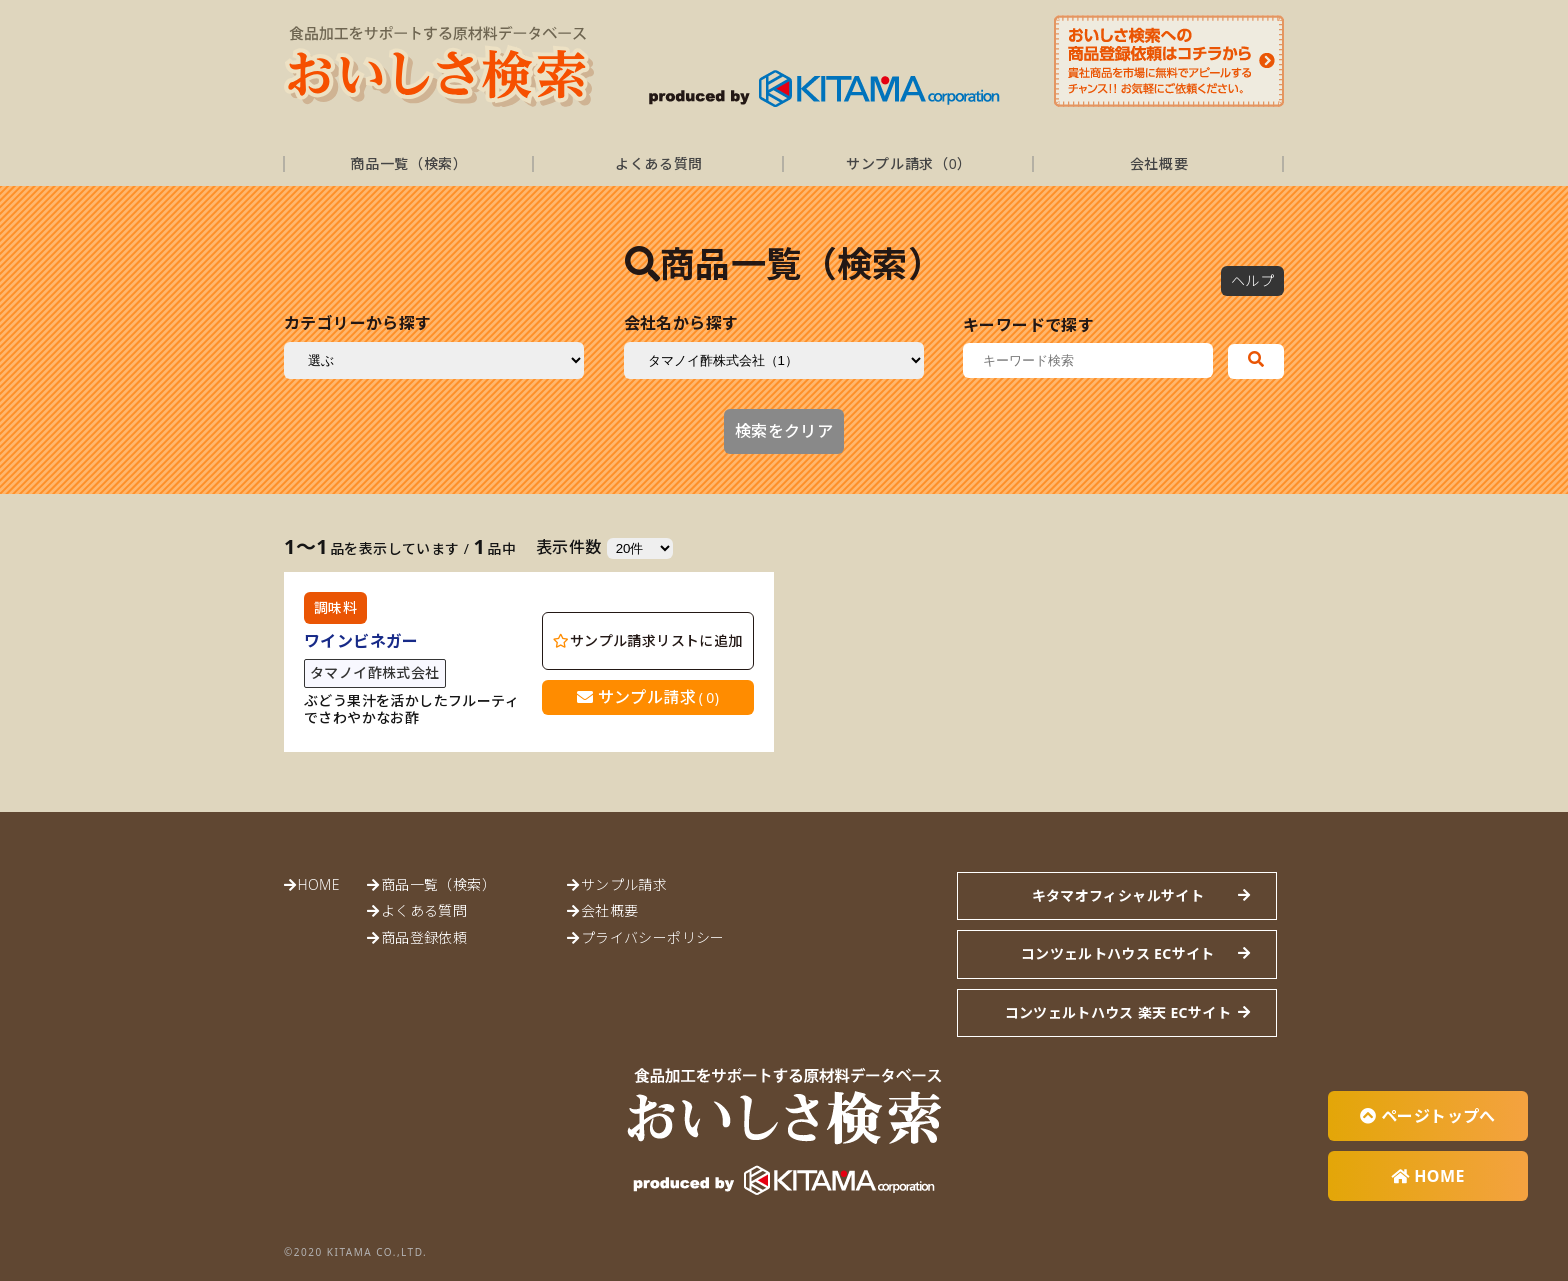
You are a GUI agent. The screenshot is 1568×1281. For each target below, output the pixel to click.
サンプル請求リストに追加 (647, 640)
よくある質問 (659, 163)
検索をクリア (784, 431)
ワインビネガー (361, 641)
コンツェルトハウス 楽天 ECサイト (1118, 1012)
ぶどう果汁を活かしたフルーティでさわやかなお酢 (411, 710)
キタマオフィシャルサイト (1118, 895)
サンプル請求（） (909, 163)
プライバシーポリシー (653, 937)
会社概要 (1159, 163)
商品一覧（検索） (409, 163)
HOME (318, 884)
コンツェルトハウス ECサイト (1118, 953)
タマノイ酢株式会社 (375, 672)
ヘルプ (1252, 280)
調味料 (335, 607)
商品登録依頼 (424, 937)
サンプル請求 (648, 697)
